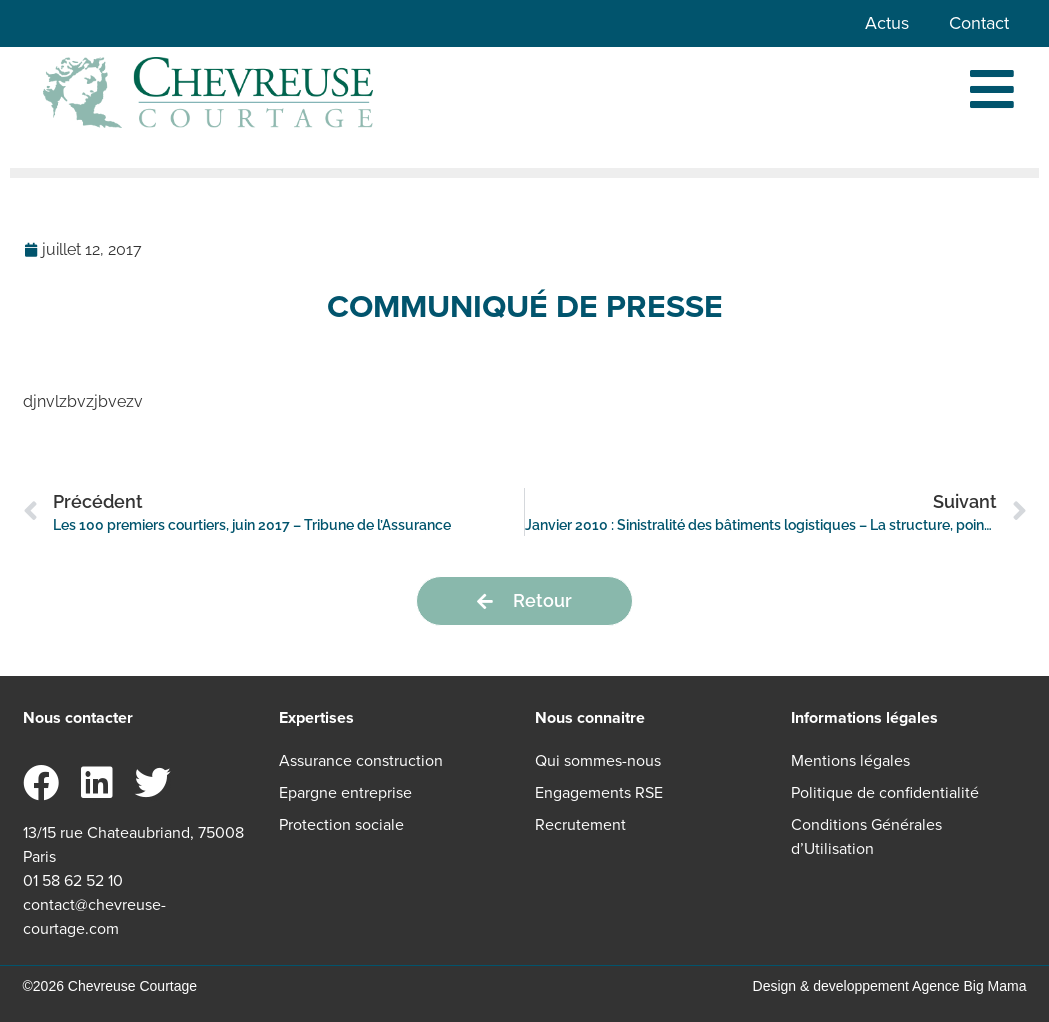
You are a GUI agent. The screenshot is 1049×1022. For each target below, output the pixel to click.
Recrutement (580, 824)
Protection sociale (341, 824)
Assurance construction (361, 760)
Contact (979, 23)
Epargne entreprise (345, 792)
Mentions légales (850, 760)
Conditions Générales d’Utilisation (866, 836)
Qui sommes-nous (598, 760)
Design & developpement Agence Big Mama (890, 986)
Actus (887, 23)
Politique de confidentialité (885, 792)
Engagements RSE (599, 792)
